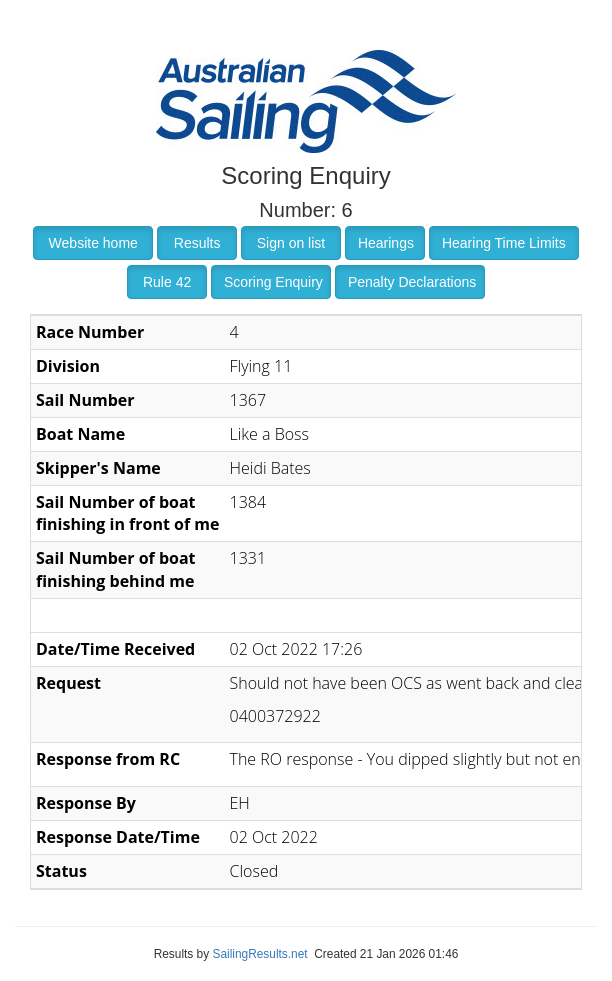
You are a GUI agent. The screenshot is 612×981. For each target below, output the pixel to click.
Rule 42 (167, 282)
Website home (93, 243)
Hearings (386, 243)
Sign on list (291, 243)
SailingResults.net (259, 954)
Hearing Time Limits (504, 243)
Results (197, 243)
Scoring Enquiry (273, 282)
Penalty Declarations (412, 282)
